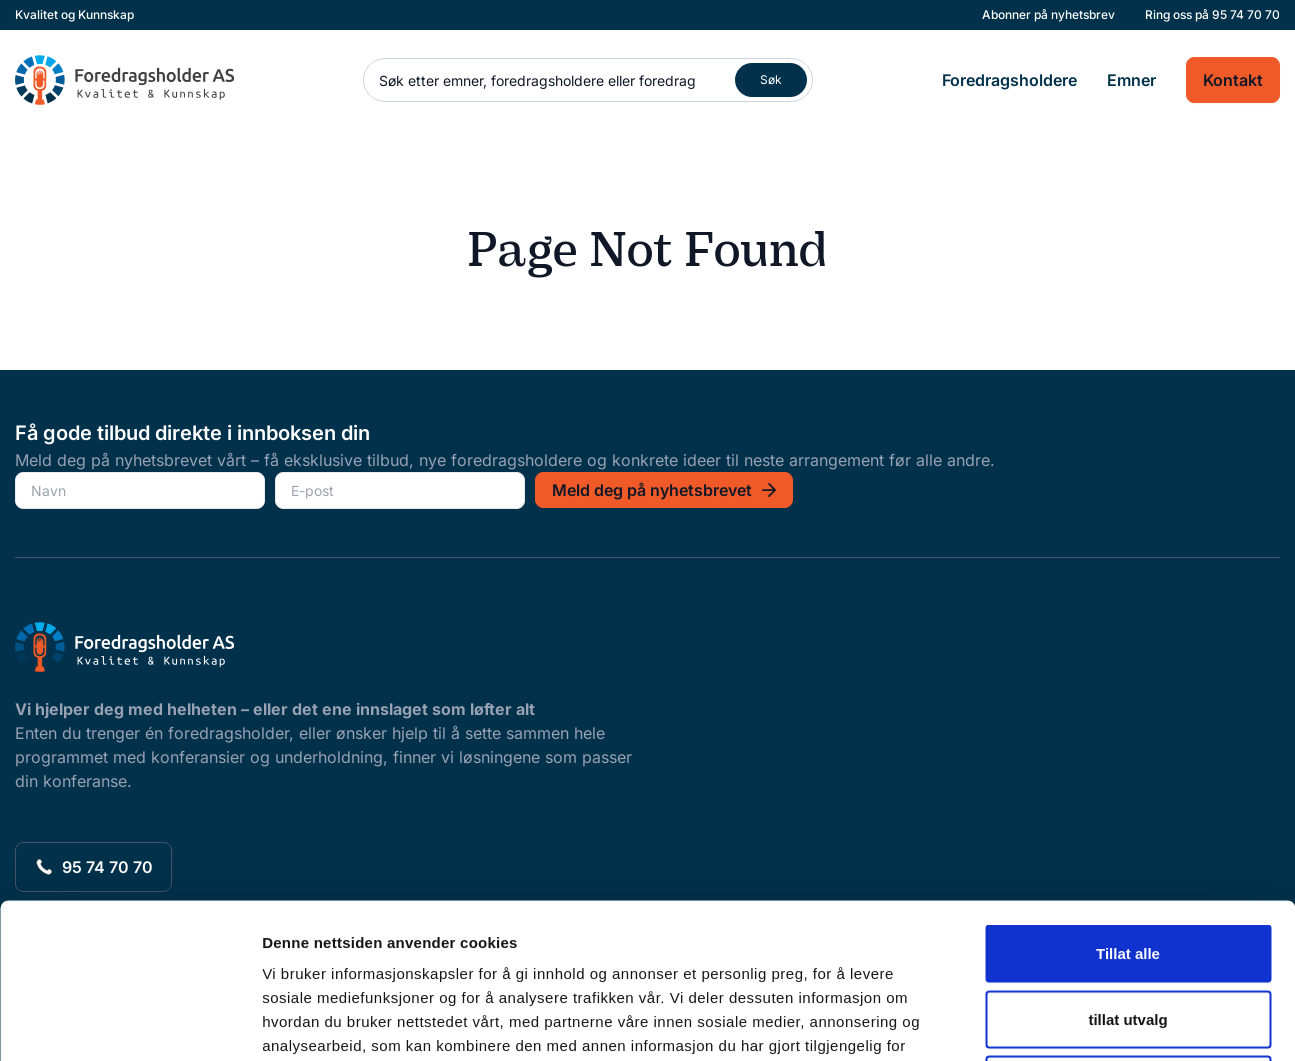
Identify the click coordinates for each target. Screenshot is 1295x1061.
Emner (1131, 80)
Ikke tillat (1128, 929)
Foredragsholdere (1009, 80)
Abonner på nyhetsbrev (1048, 14)
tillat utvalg (1127, 864)
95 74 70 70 (1246, 14)
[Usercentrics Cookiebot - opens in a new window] (129, 1022)
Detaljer (1065, 1021)
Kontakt (1233, 80)
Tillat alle (1128, 798)
